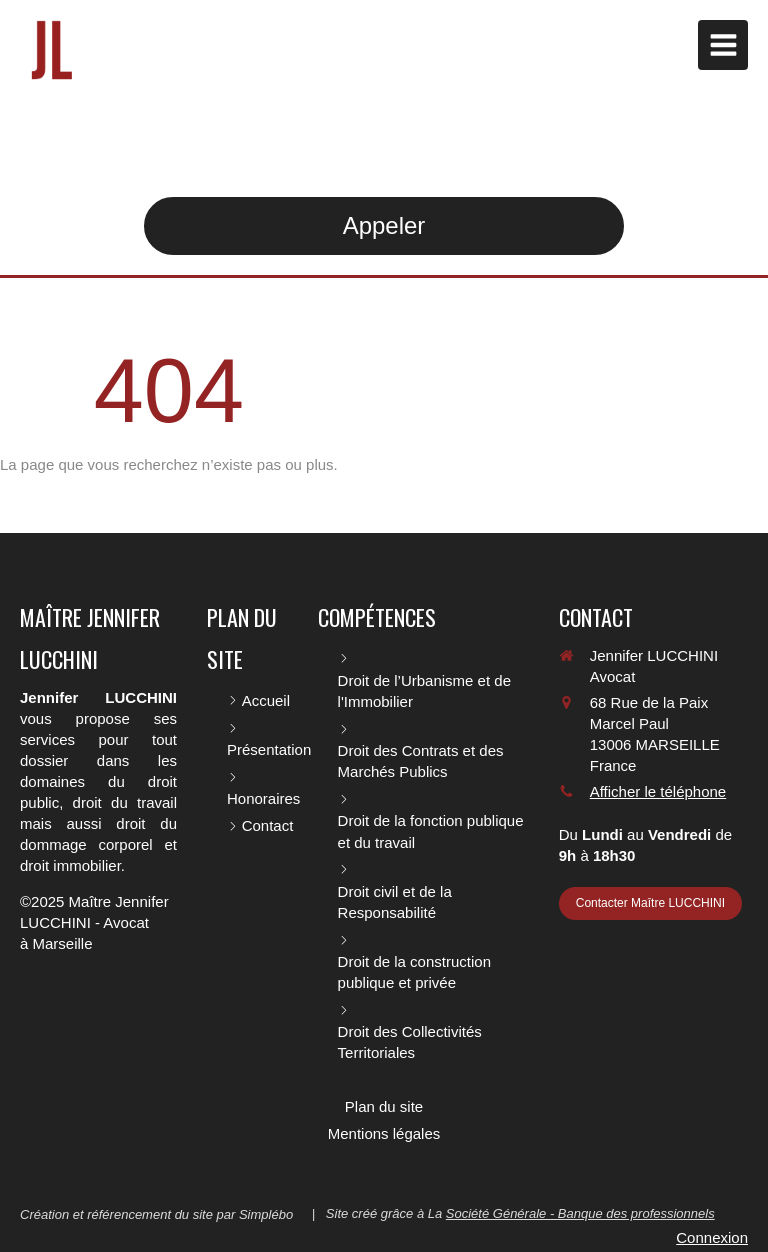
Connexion (712, 1237)
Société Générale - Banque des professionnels (580, 1213)
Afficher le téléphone (658, 791)
